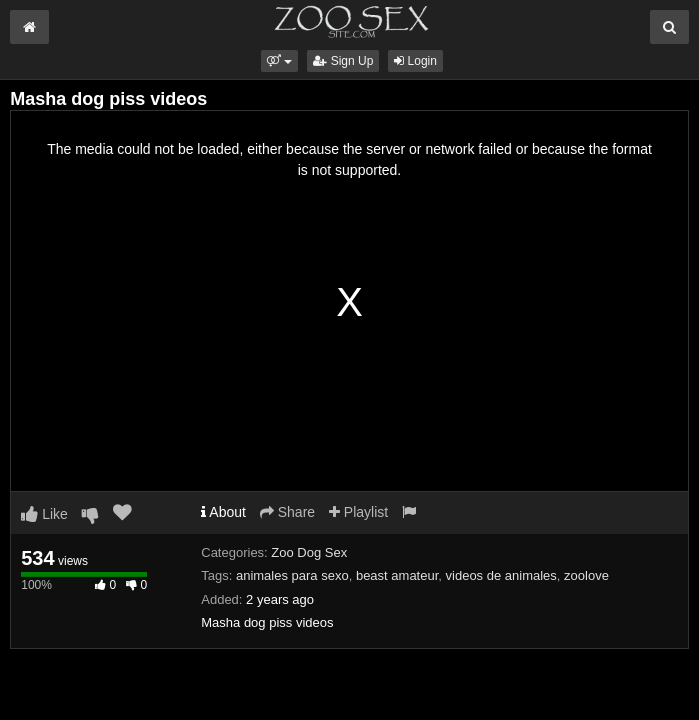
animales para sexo (292, 575)
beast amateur (397, 575)
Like (44, 514)
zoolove (586, 575)
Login (415, 61)
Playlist (358, 512)
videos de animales (501, 575)
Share (287, 512)
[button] (279, 61)
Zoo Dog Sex (309, 552)
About (223, 512)
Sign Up (343, 61)
